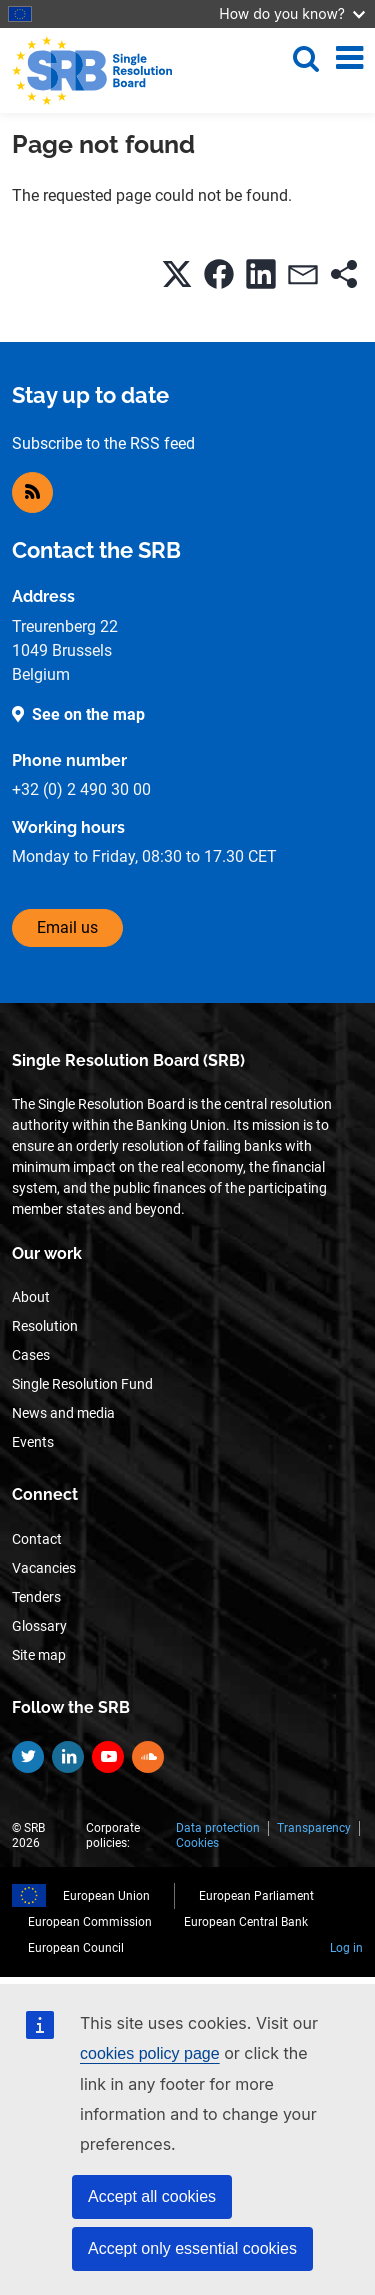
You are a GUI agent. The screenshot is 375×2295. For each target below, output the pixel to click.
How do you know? (292, 13)
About (31, 1297)
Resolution (45, 1326)
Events (33, 1442)
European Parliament (256, 1896)
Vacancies (44, 1568)
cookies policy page (150, 2053)
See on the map (88, 714)
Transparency (314, 1828)
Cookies (197, 1843)
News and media (63, 1413)
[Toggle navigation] (349, 58)
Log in (346, 1948)
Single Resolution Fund (82, 1384)
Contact (37, 1539)
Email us (67, 927)
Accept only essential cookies (192, 2248)
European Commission (90, 1922)
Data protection (218, 1828)
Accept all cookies (152, 2196)
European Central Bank (246, 1922)
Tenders (36, 1597)
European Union (106, 1896)
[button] (177, 274)
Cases (31, 1355)
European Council (76, 1948)
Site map (39, 1655)
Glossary (39, 1626)
